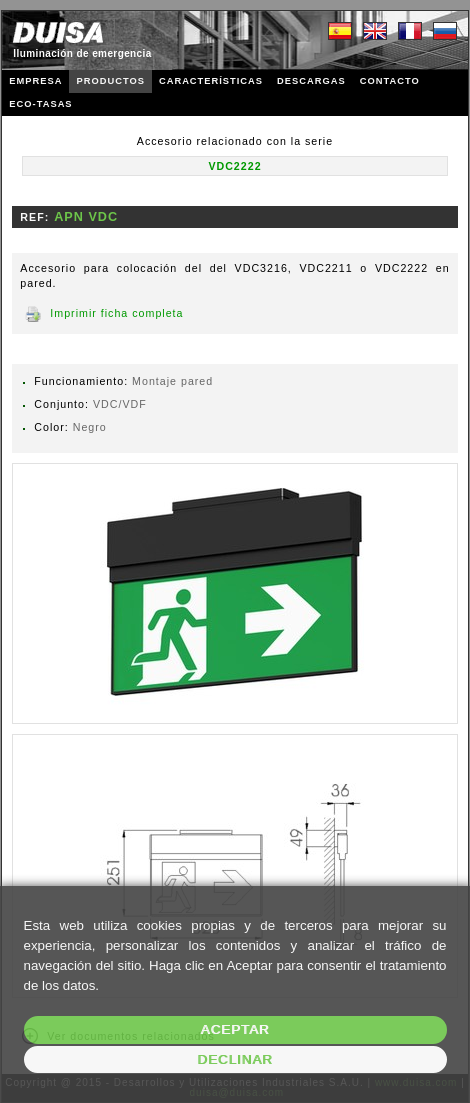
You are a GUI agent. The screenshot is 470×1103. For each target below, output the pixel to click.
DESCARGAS (311, 81)
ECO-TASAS (40, 104)
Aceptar (235, 1029)
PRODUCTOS (110, 81)
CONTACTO (390, 81)
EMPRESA (35, 81)
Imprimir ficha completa (116, 313)
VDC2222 (234, 166)
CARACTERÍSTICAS (211, 81)
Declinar (234, 1059)
